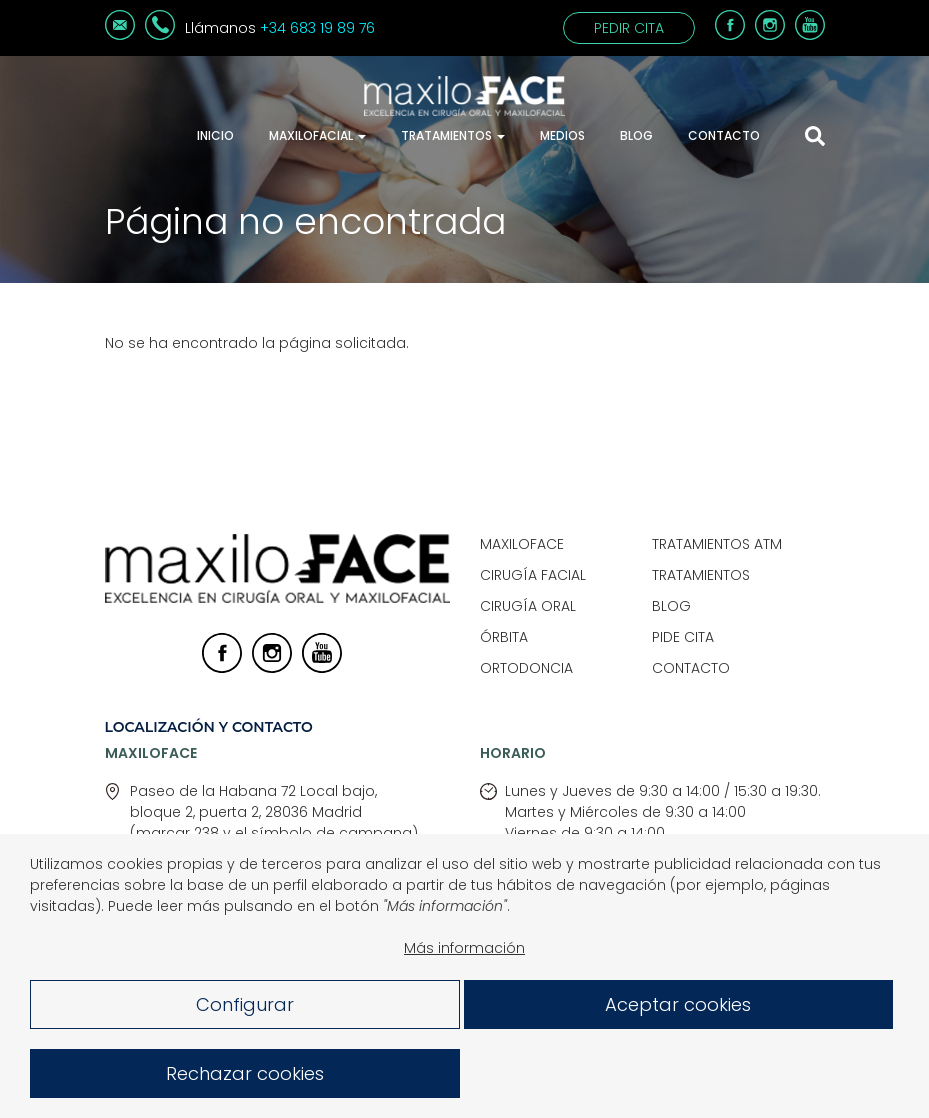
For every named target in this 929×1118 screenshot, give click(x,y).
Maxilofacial (317, 135)
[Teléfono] (160, 35)
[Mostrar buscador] (815, 136)
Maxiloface (522, 544)
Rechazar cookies (245, 1079)
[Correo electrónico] (120, 35)
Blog (636, 135)
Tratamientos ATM (717, 544)
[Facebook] (730, 35)
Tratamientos (453, 135)
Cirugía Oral (528, 606)
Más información (464, 954)
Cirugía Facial (533, 575)
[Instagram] (770, 35)
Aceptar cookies (678, 1010)
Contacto (724, 135)
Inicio (215, 135)
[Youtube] (810, 35)
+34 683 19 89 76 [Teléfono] (317, 28)
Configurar (245, 1010)
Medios (562, 135)
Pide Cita (683, 637)
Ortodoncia (526, 668)
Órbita (504, 637)
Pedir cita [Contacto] (629, 28)
